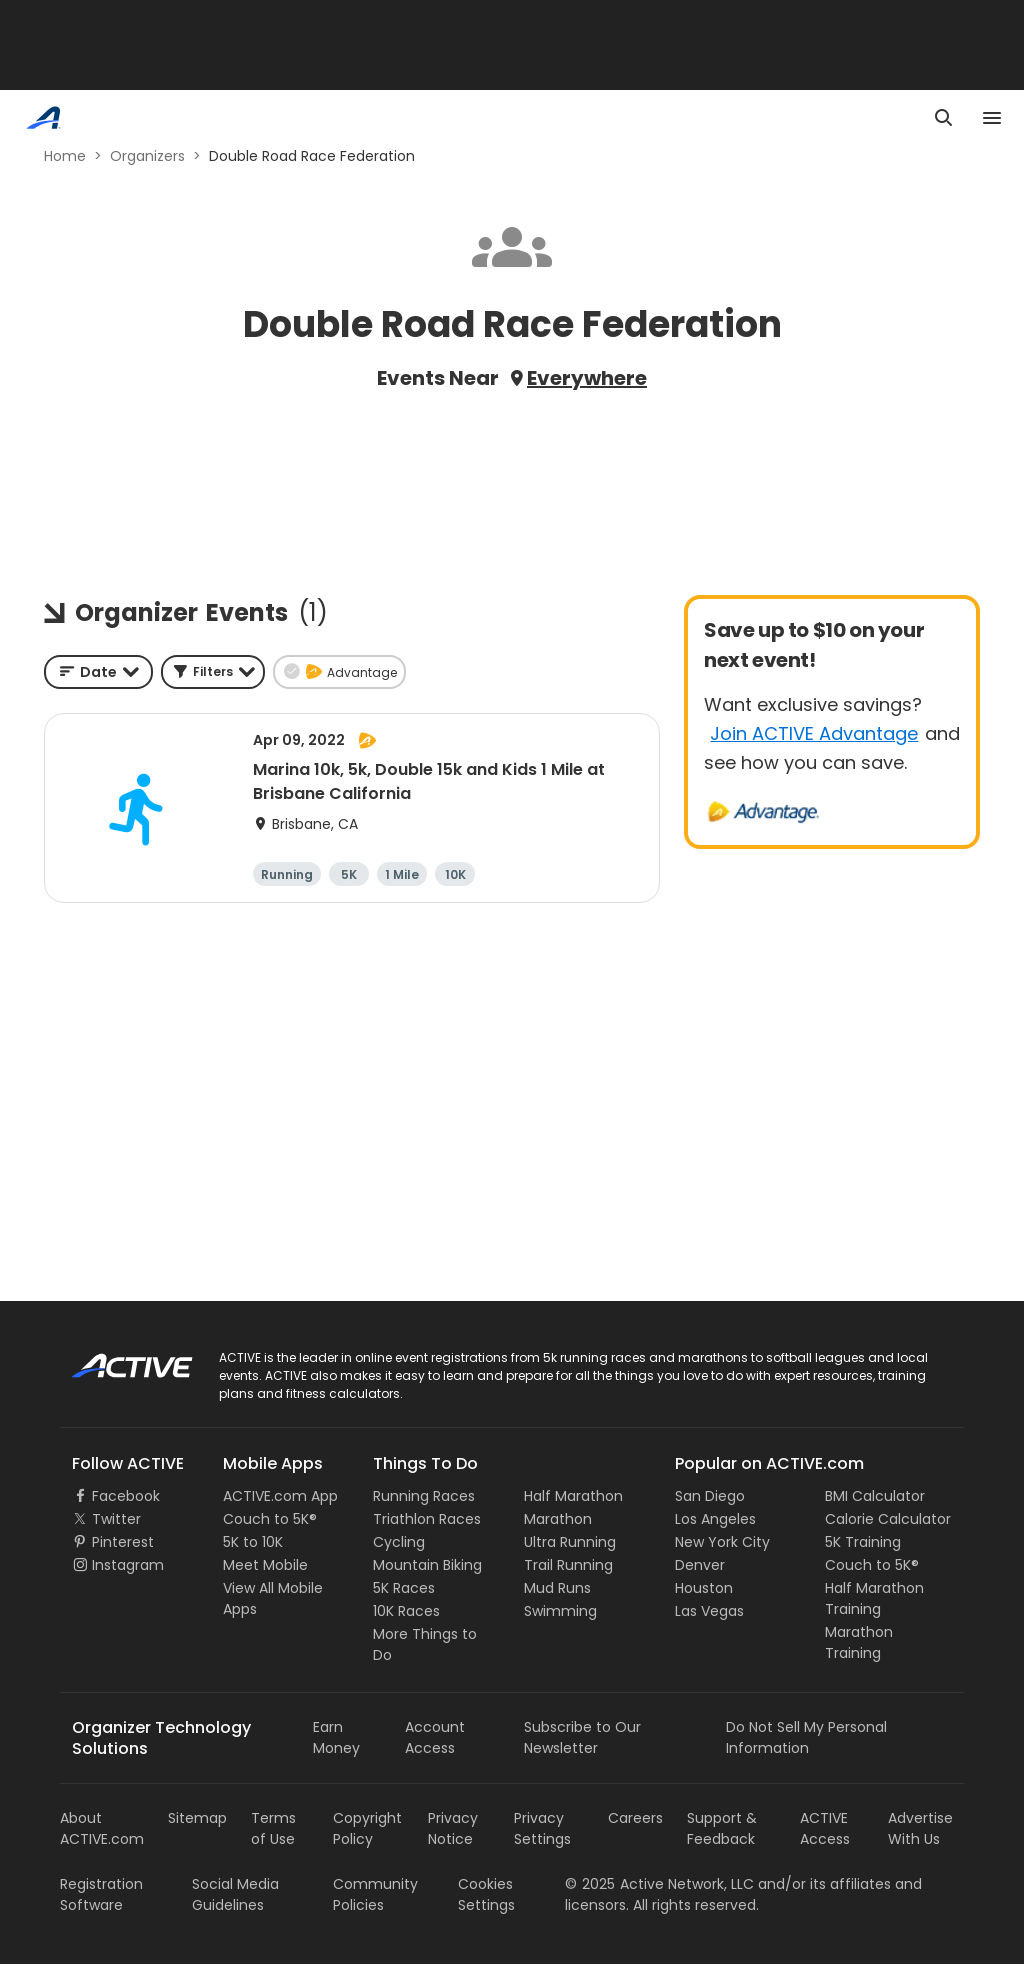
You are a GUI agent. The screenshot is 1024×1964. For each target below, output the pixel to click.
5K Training (863, 1542)
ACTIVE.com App (280, 1496)
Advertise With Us (920, 1828)
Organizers (147, 156)
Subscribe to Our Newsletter (582, 1737)
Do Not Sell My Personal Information (806, 1737)
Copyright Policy (367, 1828)
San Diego (710, 1496)
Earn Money (336, 1737)
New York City (722, 1542)
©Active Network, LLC (659, 1884)
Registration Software (101, 1894)
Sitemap (197, 1818)
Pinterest (123, 1542)
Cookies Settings (486, 1894)
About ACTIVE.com (102, 1828)
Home (65, 156)
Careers (635, 1818)
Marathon (558, 1519)
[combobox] (98, 672)
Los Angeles (715, 1519)
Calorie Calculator (888, 1519)
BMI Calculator (875, 1496)
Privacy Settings (542, 1828)
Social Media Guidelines (235, 1894)
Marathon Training (859, 1642)
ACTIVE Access (825, 1828)
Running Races (424, 1496)
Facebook (126, 1496)
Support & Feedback (722, 1828)
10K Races (406, 1611)
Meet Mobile (265, 1565)
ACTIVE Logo (114, 1359)
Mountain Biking (427, 1565)
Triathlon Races (427, 1519)
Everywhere (587, 378)
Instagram (128, 1565)
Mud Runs (557, 1588)
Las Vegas (709, 1611)
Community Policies (375, 1894)
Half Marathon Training (874, 1598)
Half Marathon (573, 1496)
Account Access (435, 1737)
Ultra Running (570, 1542)
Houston (704, 1588)
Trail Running (568, 1565)
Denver (700, 1565)
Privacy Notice (453, 1828)
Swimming (560, 1611)
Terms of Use (273, 1828)
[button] (213, 672)
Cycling (399, 1542)
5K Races (404, 1588)
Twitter (116, 1519)
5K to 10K (253, 1542)
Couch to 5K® (270, 1519)
